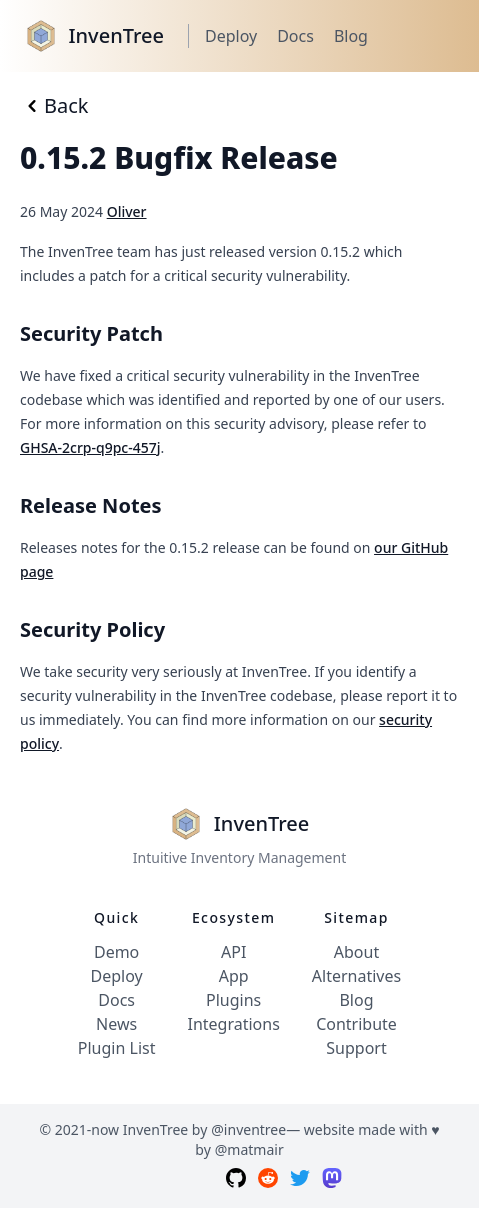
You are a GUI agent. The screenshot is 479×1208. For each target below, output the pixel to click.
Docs (295, 36)
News (116, 1024)
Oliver (127, 211)
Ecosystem (233, 917)
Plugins (233, 1000)
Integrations (233, 1024)
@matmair (249, 1149)
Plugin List (117, 1048)
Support (356, 1048)
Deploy (231, 36)
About (356, 952)
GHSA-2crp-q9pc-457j (90, 447)
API (233, 952)
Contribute (356, 1024)
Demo (116, 952)
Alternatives (356, 976)
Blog (351, 36)
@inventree (248, 1129)
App (234, 976)
